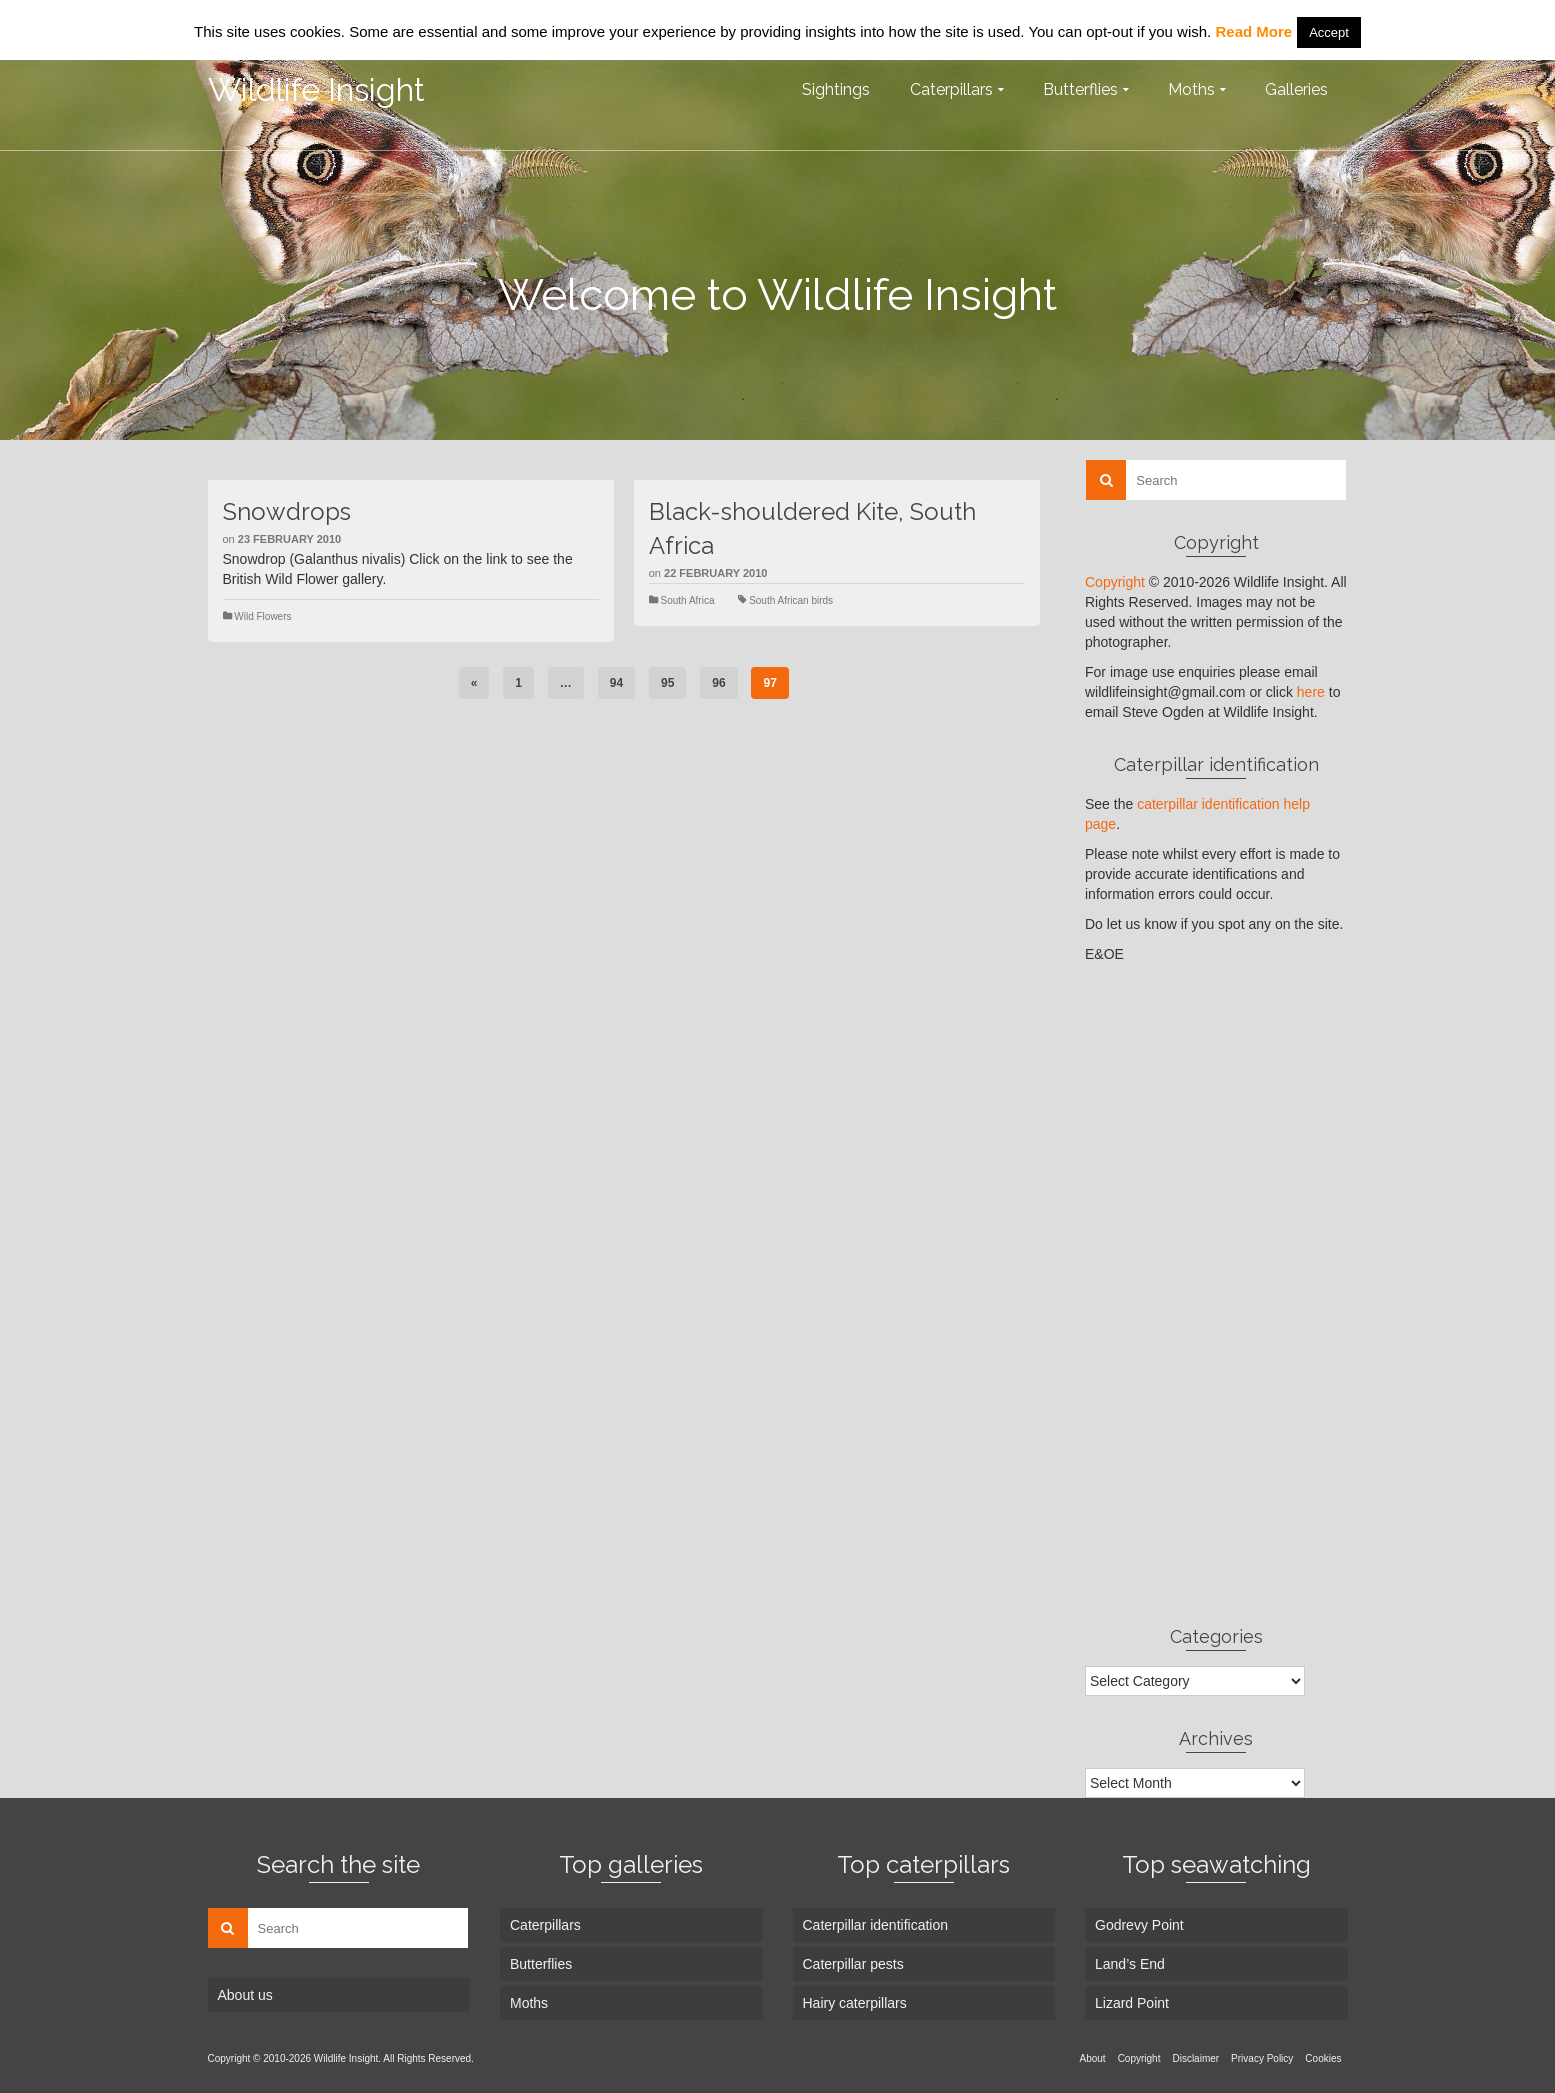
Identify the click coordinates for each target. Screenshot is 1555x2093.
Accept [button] (1329, 32)
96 (718, 683)
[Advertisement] (1216, 1294)
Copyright (1115, 582)
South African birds (791, 600)
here (1311, 692)
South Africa (688, 600)
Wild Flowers (262, 616)
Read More (1253, 31)
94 (616, 683)
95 (667, 683)
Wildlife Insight (316, 89)
